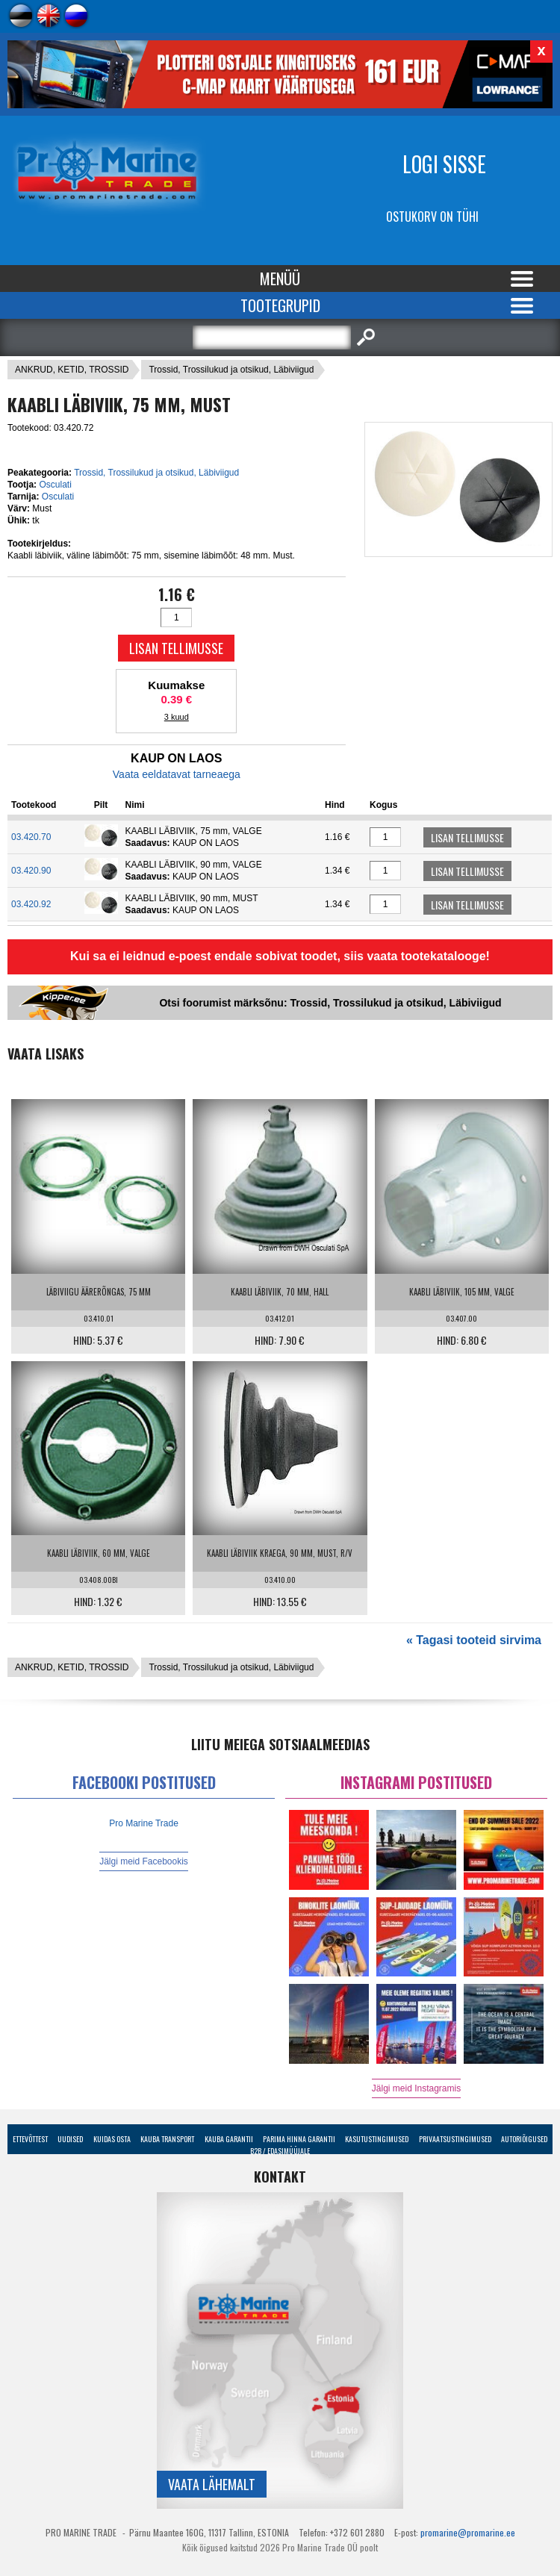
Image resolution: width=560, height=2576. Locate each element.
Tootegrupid (280, 305)
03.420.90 (31, 870)
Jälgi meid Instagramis (416, 2088)
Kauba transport (167, 2138)
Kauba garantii (229, 2138)
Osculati (55, 484)
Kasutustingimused (376, 2138)
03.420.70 (31, 837)
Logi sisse (444, 164)
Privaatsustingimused (455, 2138)
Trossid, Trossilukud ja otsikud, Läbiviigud (231, 369)
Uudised (70, 2138)
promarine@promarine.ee (467, 2532)
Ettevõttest (30, 2138)
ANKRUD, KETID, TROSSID (71, 369)
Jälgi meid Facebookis (143, 1861)
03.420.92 (31, 904)
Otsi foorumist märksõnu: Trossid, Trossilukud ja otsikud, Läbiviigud (330, 1003)
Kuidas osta (112, 2138)
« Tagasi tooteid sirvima (473, 1640)
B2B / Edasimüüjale (280, 2150)
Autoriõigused (524, 2138)
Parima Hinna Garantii (299, 2138)
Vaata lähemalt (211, 2484)
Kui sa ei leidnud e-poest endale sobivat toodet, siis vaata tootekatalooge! (280, 956)
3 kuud (176, 716)
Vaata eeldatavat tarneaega (176, 774)
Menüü (280, 278)
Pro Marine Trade (143, 1823)
